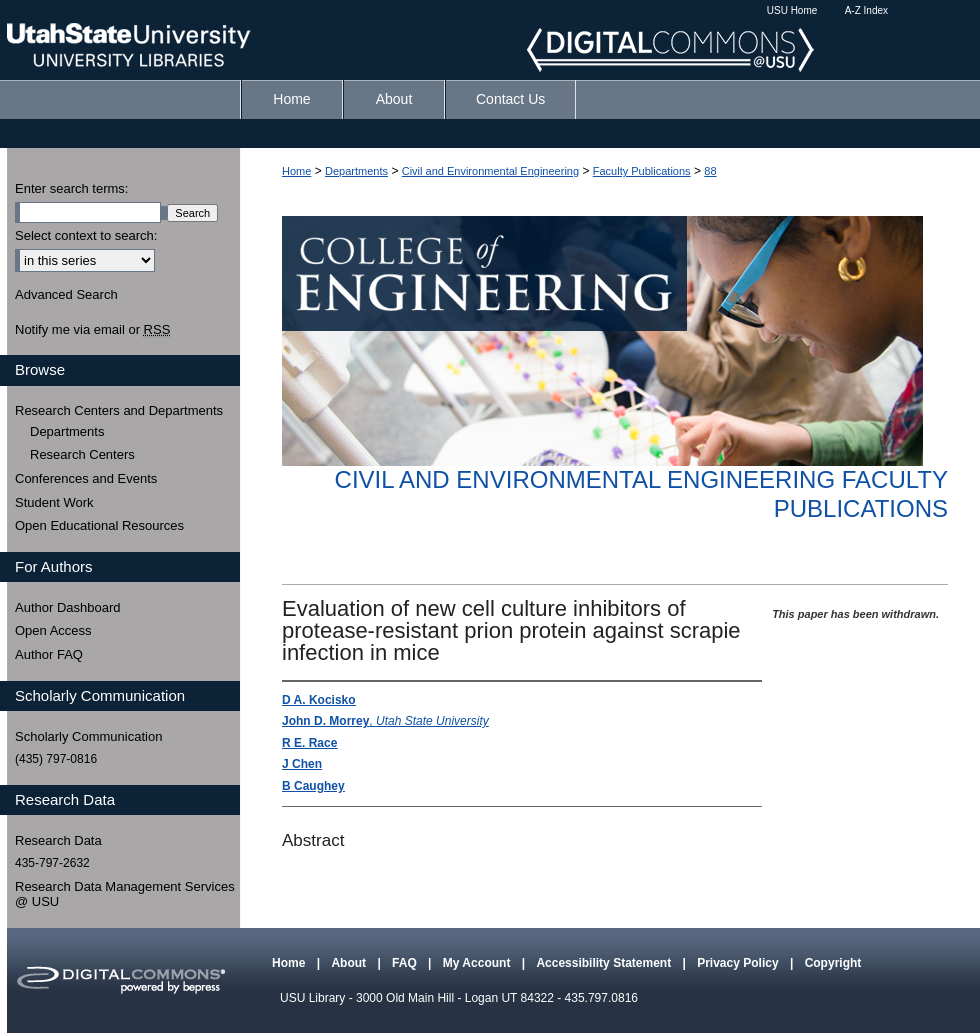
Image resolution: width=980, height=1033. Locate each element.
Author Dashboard (68, 607)
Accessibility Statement (605, 963)
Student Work (54, 502)
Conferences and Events (86, 478)
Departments (356, 171)
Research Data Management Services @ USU (125, 894)
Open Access (53, 630)
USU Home (792, 10)
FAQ (406, 963)
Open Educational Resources (99, 525)
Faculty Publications (642, 171)
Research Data (58, 840)
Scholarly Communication (88, 736)
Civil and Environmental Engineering (490, 171)
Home (296, 171)
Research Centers (82, 454)
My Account (478, 963)
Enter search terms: (71, 188)
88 (710, 171)
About (350, 963)
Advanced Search (66, 294)
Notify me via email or (92, 330)
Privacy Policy (739, 963)
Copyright (833, 963)
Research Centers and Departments (119, 410)
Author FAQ (49, 654)
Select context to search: (86, 235)
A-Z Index (866, 10)
